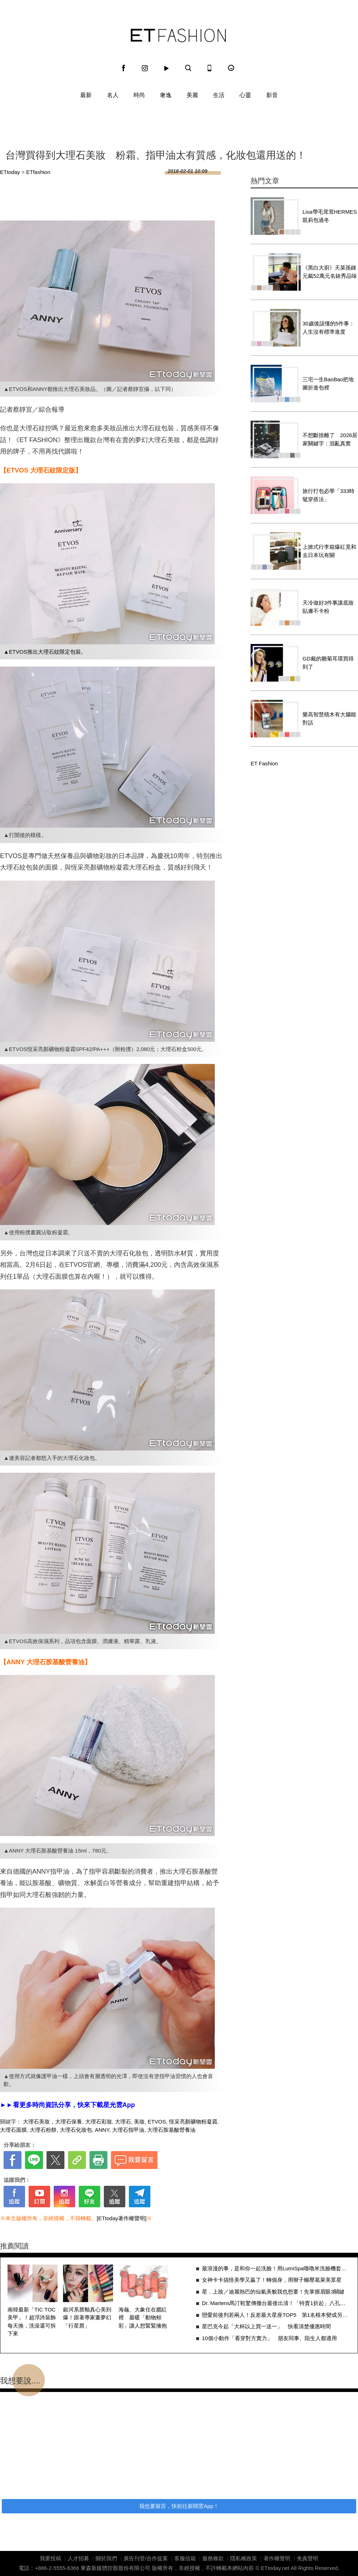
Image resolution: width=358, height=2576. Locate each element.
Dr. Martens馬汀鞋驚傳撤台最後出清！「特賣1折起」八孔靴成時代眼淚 (276, 2303)
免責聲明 (307, 2558)
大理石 (123, 2122)
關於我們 (106, 2558)
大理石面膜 (13, 2130)
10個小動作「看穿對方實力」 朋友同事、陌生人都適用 (269, 2338)
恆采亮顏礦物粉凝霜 (193, 2122)
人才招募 (78, 2558)
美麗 (192, 95)
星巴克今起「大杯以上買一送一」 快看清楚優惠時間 (266, 2326)
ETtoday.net (275, 2568)
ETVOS (157, 2122)
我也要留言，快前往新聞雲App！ (179, 2506)
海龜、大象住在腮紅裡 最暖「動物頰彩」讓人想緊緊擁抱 (142, 2317)
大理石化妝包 (76, 2130)
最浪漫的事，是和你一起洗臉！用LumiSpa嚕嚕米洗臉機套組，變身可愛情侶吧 (276, 2268)
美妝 (139, 2122)
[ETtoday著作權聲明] (121, 2218)
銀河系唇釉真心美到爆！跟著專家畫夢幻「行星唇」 (87, 2317)
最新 (86, 95)
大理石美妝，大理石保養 (52, 2122)
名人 (112, 95)
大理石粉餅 (43, 2130)
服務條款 (213, 2558)
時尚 (139, 95)
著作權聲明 (276, 2558)
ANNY (102, 2130)
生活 (218, 95)
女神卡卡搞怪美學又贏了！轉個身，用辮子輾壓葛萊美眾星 (272, 2280)
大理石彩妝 (98, 2122)
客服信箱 (185, 2558)
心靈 (245, 95)
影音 (272, 95)
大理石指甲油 (128, 2130)
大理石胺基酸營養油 (171, 2130)
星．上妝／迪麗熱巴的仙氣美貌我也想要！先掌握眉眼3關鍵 (273, 2292)
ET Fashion (178, 35)
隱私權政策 (243, 2558)
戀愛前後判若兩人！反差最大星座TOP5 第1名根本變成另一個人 (276, 2315)
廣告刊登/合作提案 (146, 2558)
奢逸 (165, 95)
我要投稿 (50, 2558)
